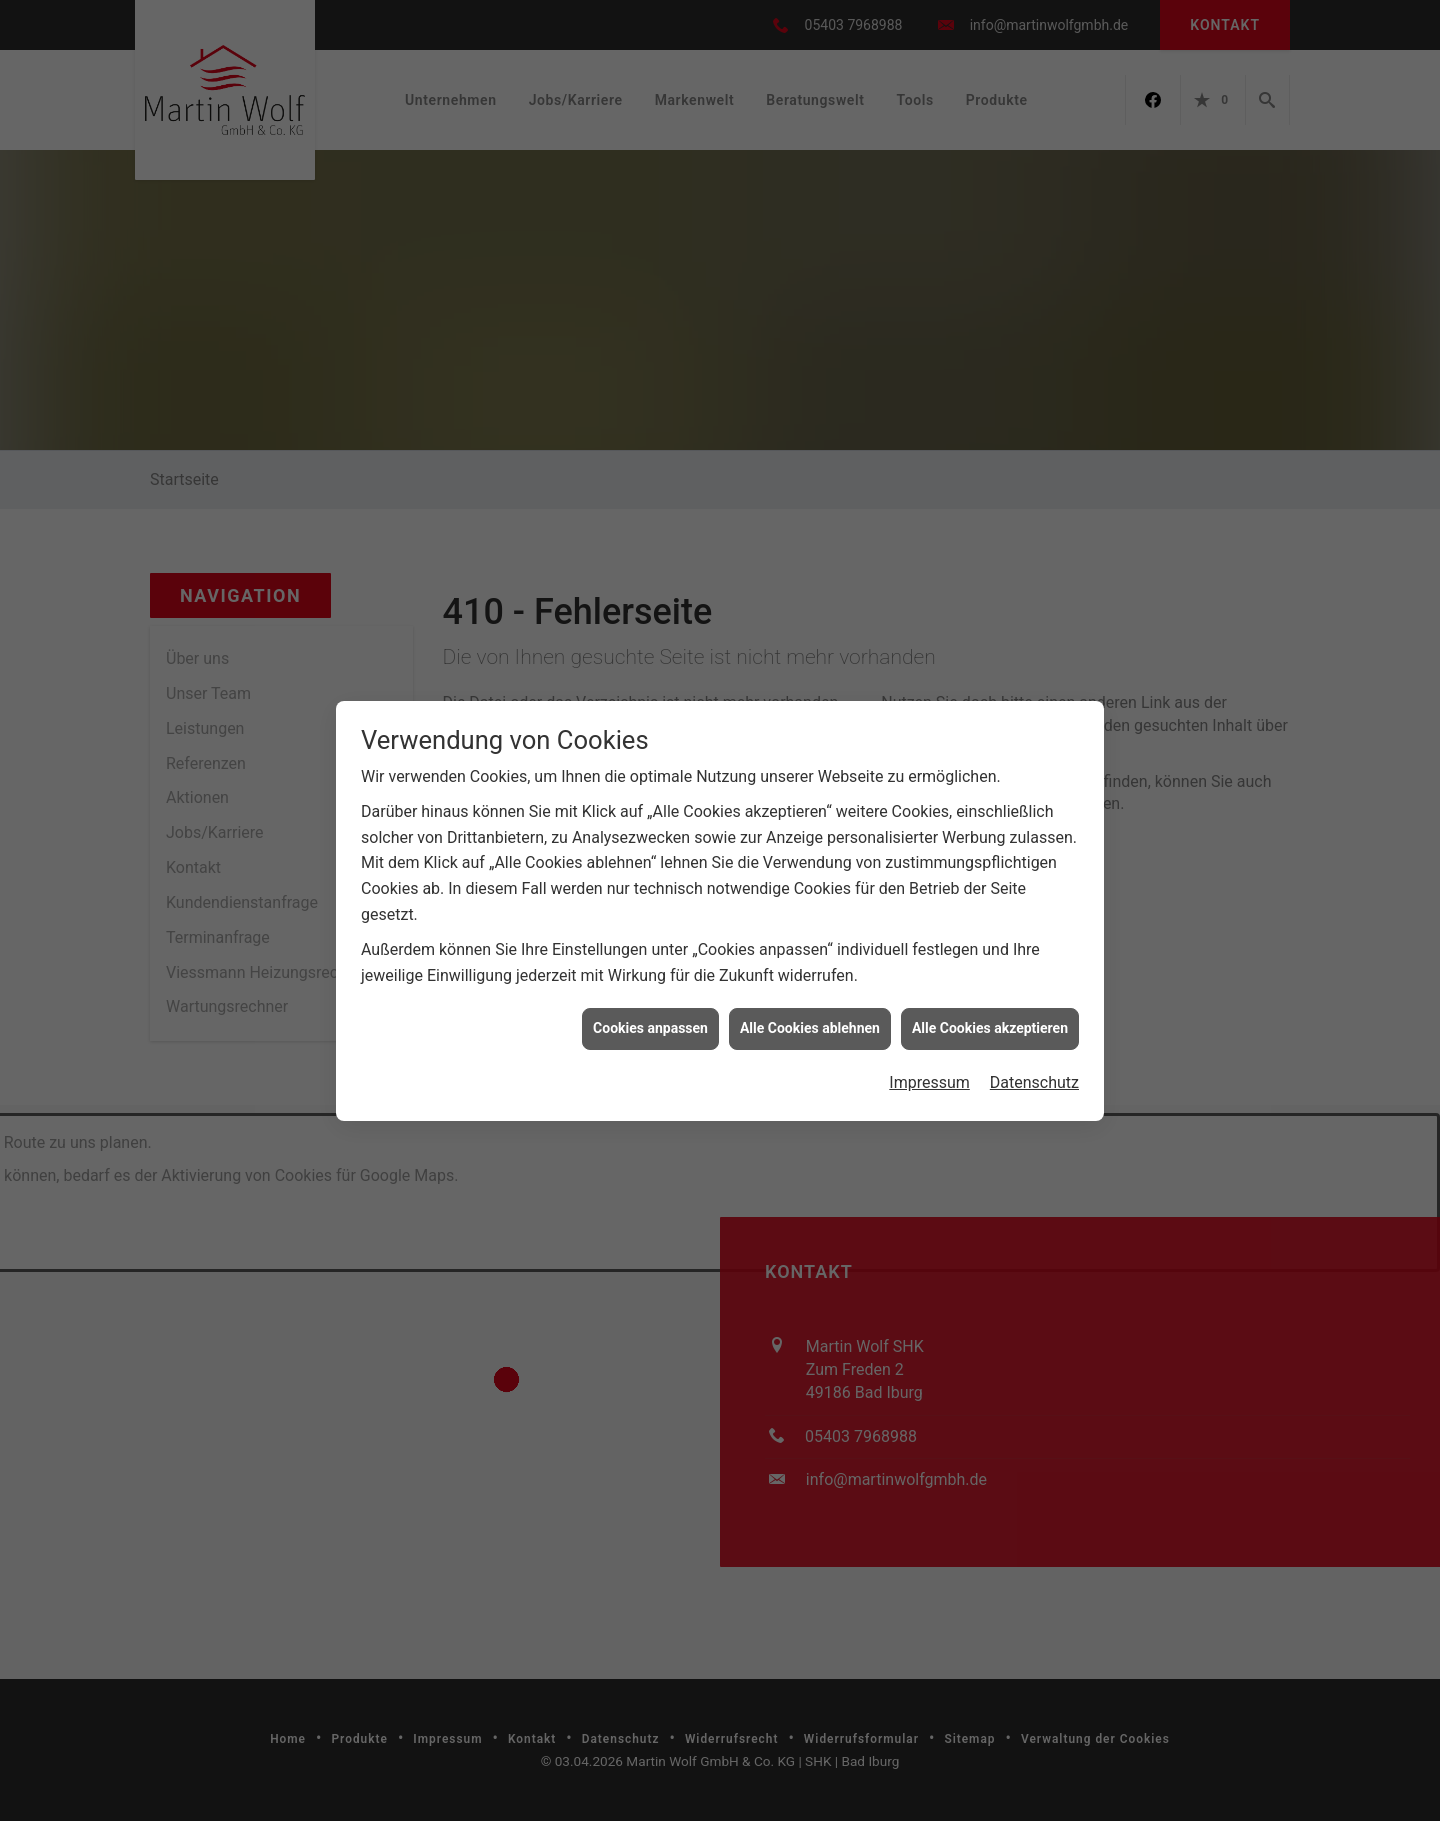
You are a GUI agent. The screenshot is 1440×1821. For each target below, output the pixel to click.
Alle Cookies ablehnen (810, 1028)
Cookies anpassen (650, 1028)
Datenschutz (1034, 1082)
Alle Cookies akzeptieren (990, 1028)
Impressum (929, 1082)
